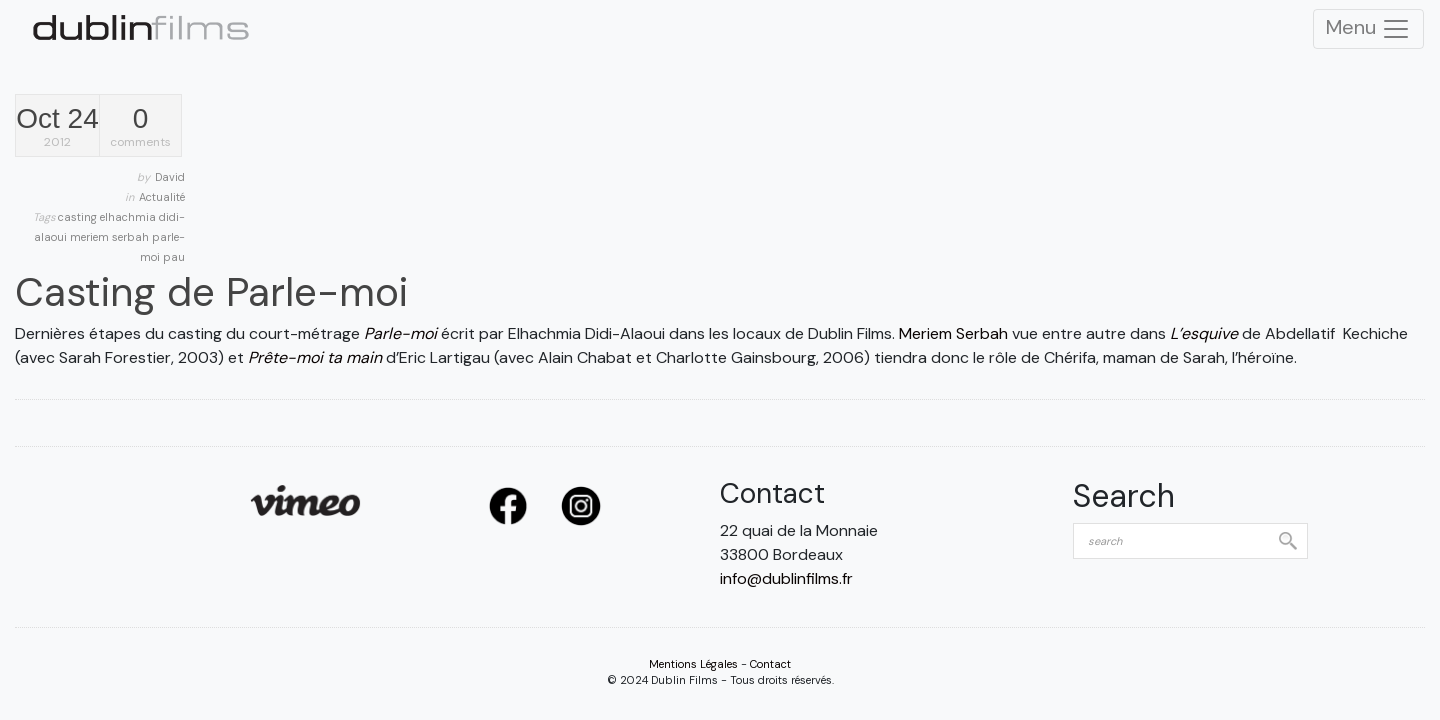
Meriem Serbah (953, 333)
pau (174, 257)
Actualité (162, 197)
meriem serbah (111, 237)
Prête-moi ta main (315, 357)
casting (79, 217)
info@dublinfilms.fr (786, 578)
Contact (770, 664)
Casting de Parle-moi (211, 292)
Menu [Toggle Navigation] (1368, 29)
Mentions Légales (693, 664)
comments (140, 127)
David (170, 177)
